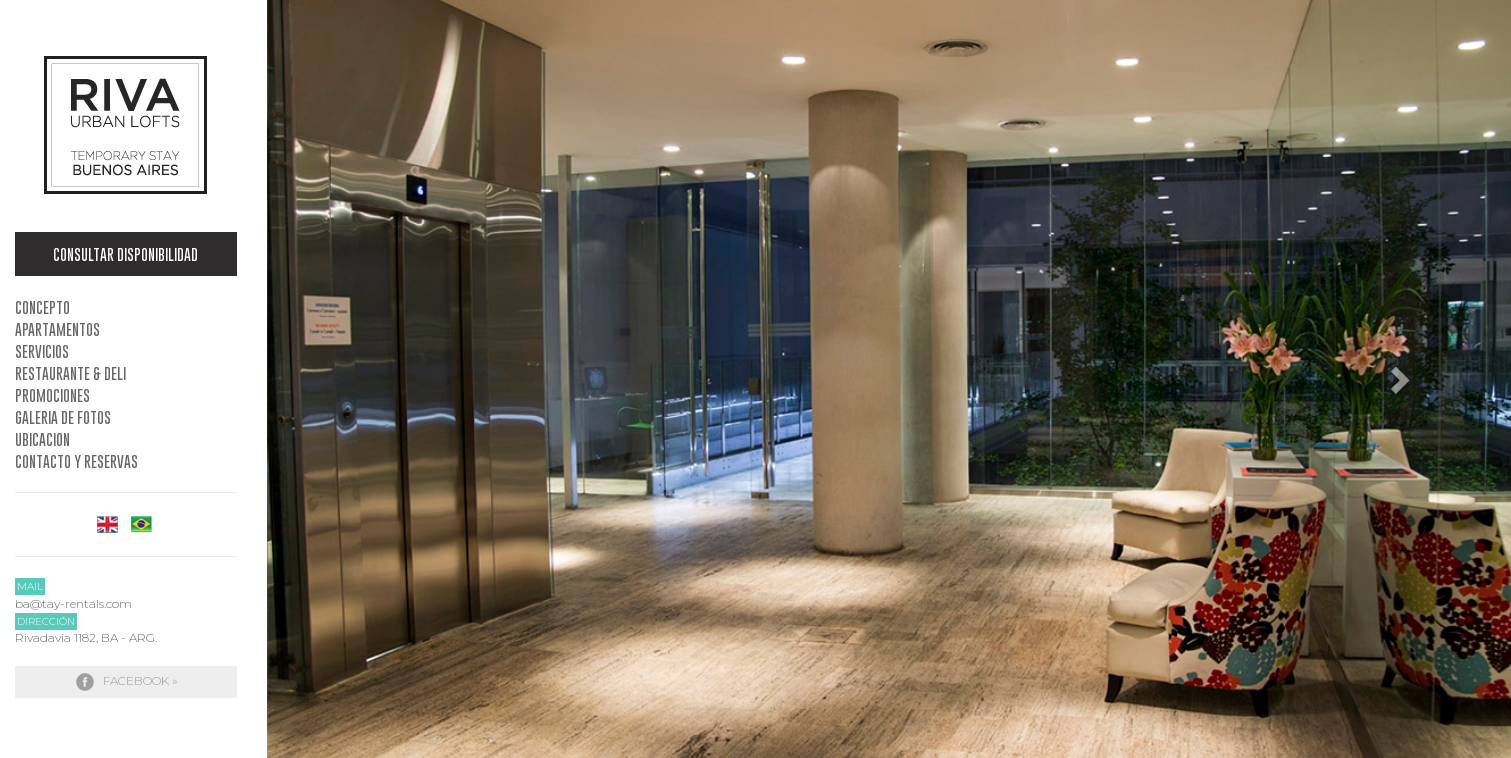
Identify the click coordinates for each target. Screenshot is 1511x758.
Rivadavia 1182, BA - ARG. (86, 637)
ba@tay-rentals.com (73, 603)
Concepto (42, 307)
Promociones (52, 395)
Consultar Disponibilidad (125, 254)
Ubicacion (42, 439)
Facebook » (126, 682)
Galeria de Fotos (63, 417)
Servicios (42, 351)
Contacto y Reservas (76, 461)
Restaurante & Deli (70, 373)
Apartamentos (57, 329)
